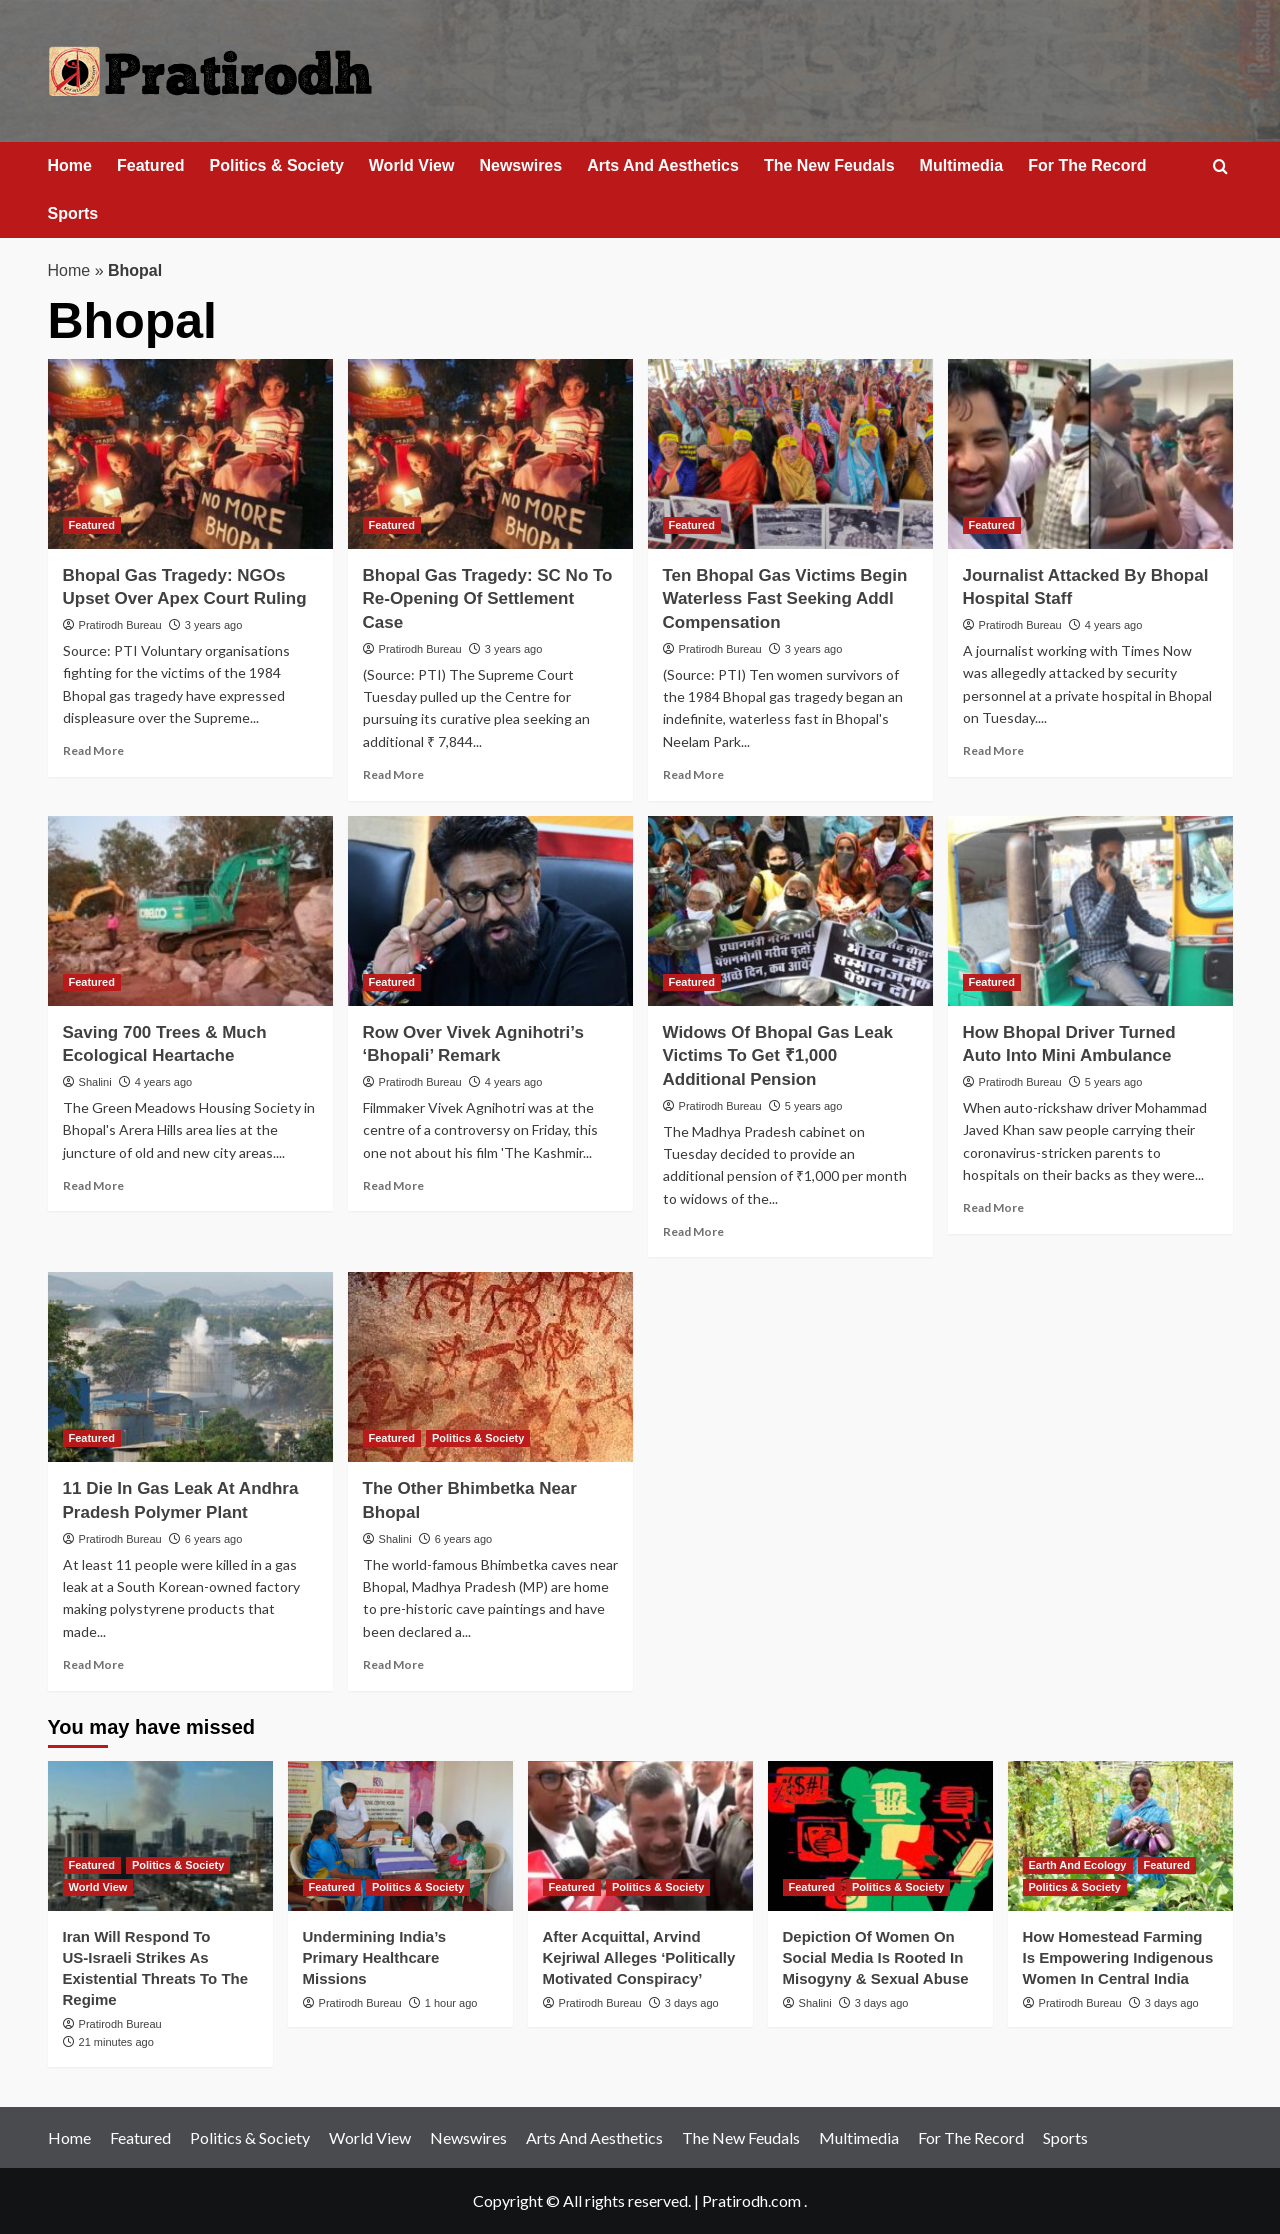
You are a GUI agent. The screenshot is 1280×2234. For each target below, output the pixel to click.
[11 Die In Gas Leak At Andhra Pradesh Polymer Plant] (190, 1367)
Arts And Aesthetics (663, 165)
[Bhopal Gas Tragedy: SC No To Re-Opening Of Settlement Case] (490, 454)
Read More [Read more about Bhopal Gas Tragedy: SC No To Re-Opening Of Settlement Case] (393, 774)
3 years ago (213, 625)
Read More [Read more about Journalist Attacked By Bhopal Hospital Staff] (993, 750)
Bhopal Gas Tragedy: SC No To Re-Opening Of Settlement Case (488, 599)
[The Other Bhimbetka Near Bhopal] (490, 1367)
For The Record (1087, 165)
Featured (151, 165)
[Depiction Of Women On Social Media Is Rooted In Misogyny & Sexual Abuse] (880, 1836)
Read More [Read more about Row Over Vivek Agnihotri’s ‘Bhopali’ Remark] (393, 1185)
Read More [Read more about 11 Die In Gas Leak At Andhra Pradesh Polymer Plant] (93, 1664)
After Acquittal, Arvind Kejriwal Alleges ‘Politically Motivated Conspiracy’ (639, 1957)
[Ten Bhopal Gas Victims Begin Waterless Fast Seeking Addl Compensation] (790, 454)
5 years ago (813, 1106)
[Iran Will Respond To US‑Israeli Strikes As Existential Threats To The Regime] (160, 1836)
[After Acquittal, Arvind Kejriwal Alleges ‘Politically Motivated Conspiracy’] (640, 1836)
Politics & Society (277, 165)
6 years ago (213, 1539)
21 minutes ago (116, 2042)
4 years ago (1113, 625)
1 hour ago (451, 2003)
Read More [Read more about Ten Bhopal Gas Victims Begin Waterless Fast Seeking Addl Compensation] (693, 774)
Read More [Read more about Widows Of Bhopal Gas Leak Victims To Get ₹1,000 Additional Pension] (693, 1231)
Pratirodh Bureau (120, 625)
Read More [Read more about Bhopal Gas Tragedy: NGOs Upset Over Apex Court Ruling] (93, 750)
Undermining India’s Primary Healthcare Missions (375, 1957)
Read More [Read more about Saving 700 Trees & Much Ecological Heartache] (93, 1185)
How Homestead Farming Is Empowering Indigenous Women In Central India (1118, 1957)
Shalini (95, 1082)
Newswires (520, 165)
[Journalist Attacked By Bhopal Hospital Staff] (1090, 454)
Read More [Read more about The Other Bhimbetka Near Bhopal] (393, 1664)
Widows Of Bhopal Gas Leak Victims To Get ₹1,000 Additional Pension (778, 1056)
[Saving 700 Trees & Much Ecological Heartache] (190, 911)
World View (412, 165)
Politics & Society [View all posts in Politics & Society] (478, 1438)
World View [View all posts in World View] (98, 1887)
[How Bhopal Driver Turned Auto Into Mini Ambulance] (1090, 911)
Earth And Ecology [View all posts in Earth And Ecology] (1078, 1865)
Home (70, 165)
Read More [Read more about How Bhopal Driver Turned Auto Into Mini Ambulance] (993, 1207)
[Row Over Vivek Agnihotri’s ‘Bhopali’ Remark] (490, 911)
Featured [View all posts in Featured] (92, 525)
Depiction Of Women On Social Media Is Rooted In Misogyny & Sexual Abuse (876, 1957)
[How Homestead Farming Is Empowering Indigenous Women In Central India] (1120, 1836)
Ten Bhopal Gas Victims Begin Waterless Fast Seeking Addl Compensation (785, 599)
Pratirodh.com (751, 2200)
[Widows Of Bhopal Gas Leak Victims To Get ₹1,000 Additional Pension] (790, 911)
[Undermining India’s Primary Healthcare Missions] (400, 1836)
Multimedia (962, 165)
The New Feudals (829, 165)
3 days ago (692, 2003)
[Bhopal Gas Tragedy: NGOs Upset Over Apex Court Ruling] (190, 454)
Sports (73, 213)
